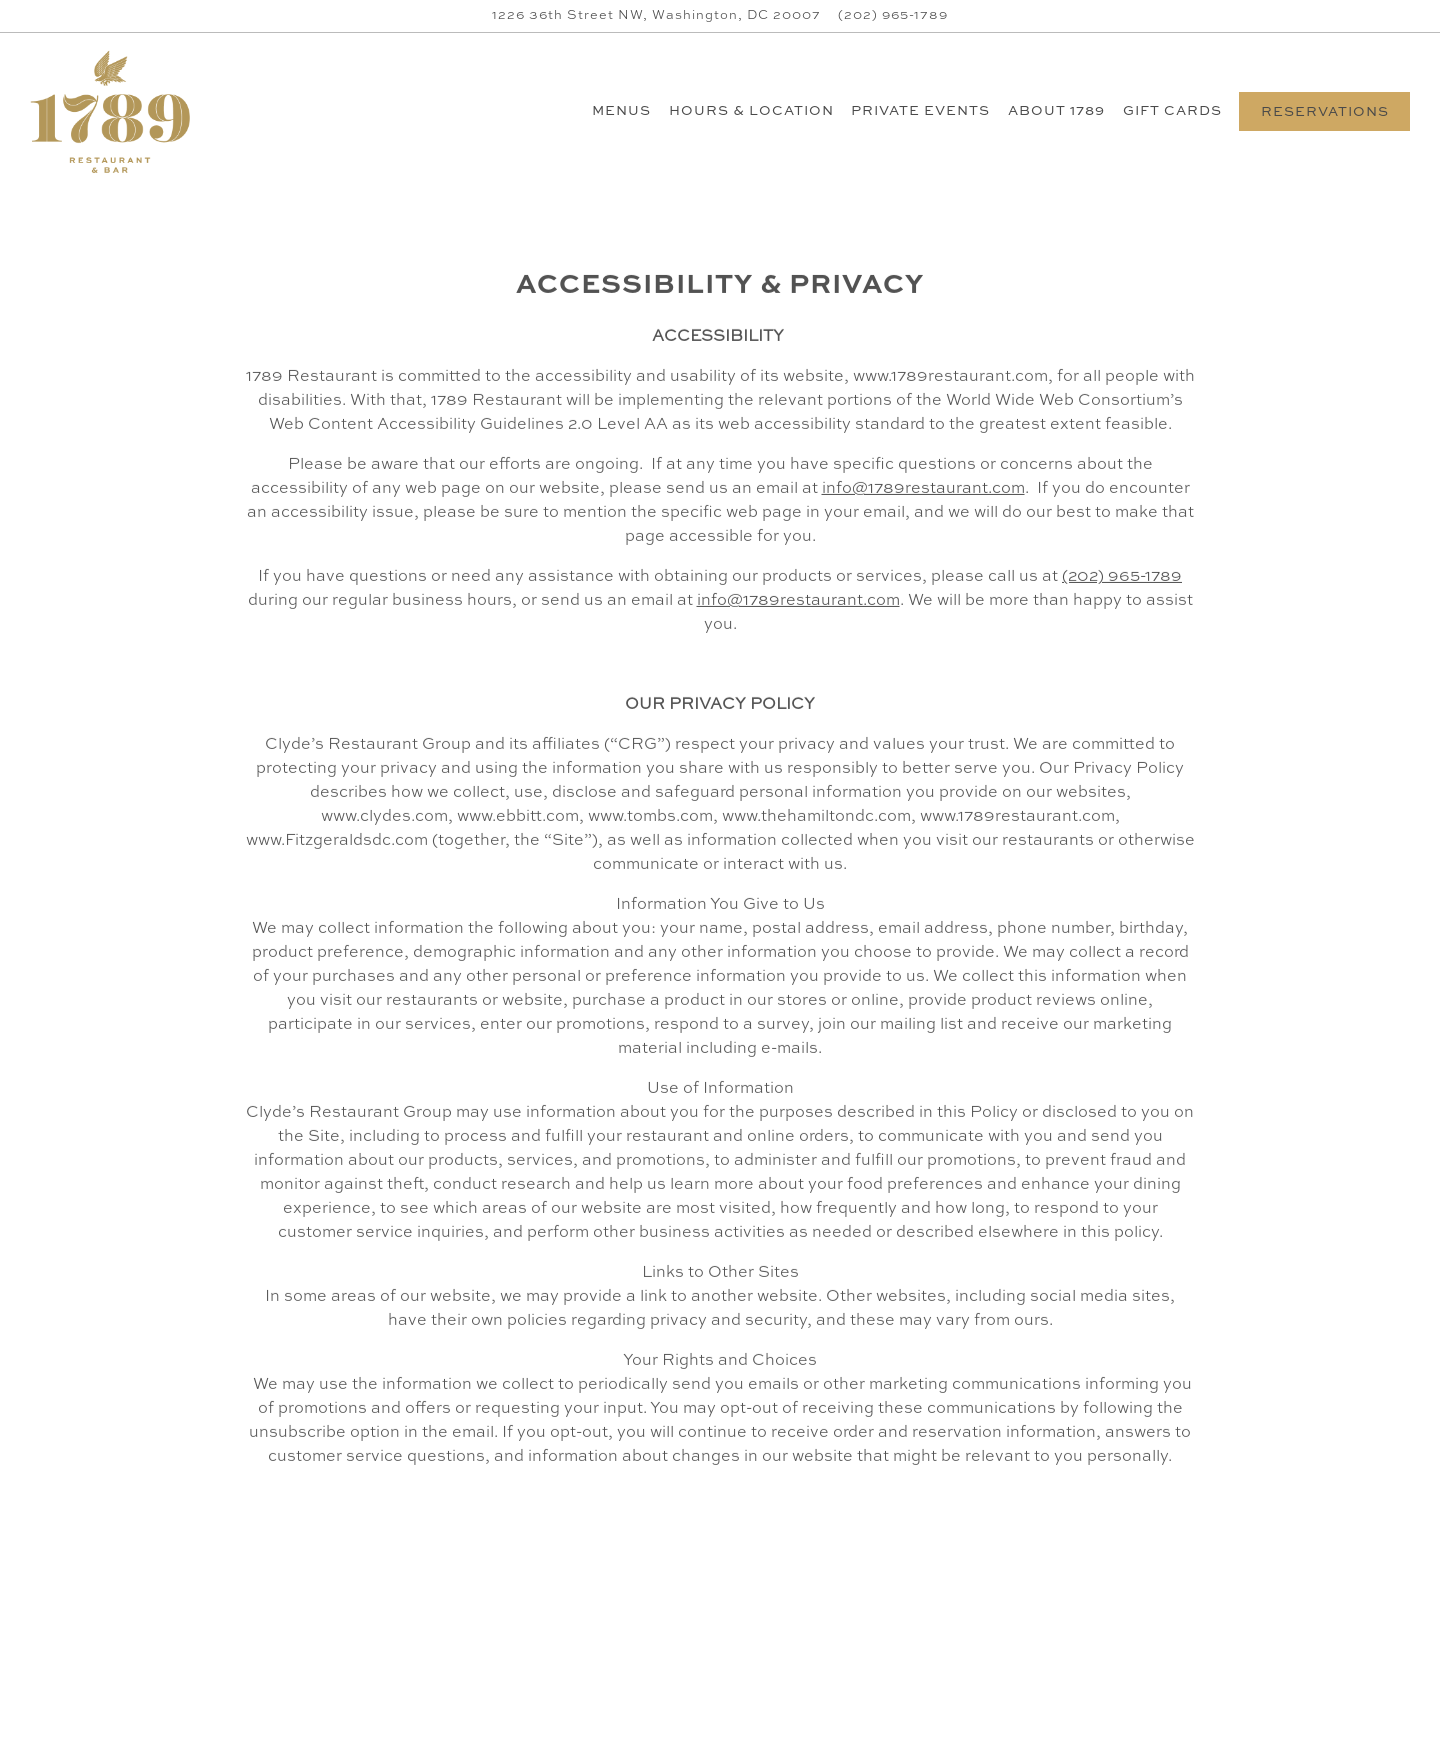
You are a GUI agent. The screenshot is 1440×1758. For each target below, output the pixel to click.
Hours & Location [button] (751, 111)
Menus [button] (621, 111)
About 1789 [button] (1056, 111)
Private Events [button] (920, 111)
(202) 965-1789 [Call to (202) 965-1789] (893, 15)
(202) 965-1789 (1122, 578)
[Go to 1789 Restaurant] (656, 15)
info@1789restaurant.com (923, 490)
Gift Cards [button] (1172, 111)
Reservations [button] (1325, 112)
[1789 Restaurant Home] (118, 111)
